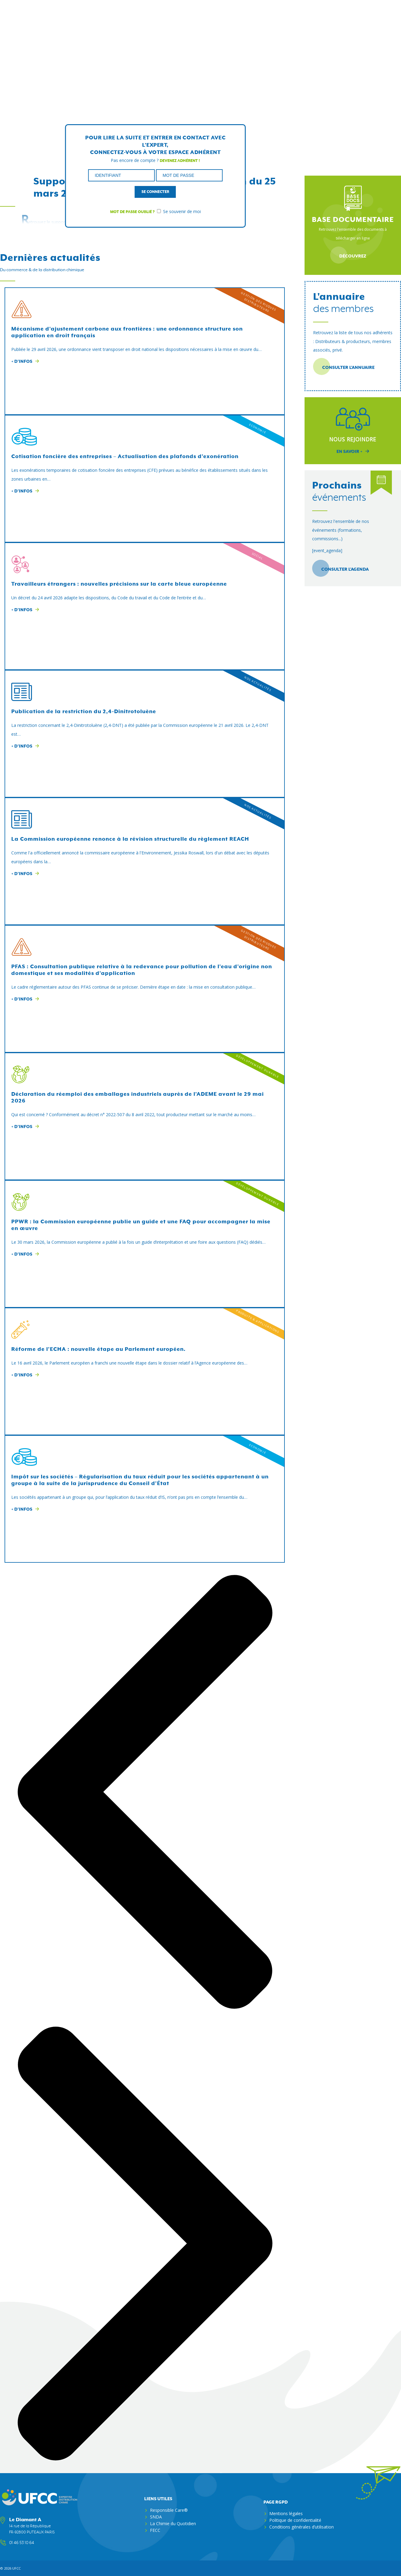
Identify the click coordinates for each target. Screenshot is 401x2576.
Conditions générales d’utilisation (301, 2526)
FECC (155, 2530)
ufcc (16, 2568)
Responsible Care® (169, 2510)
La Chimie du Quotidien (173, 2523)
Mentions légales (286, 2513)
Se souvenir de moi (179, 211)
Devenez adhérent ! (180, 160)
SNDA (156, 2516)
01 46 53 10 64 (21, 2542)
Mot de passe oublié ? (132, 211)
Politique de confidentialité (295, 2520)
